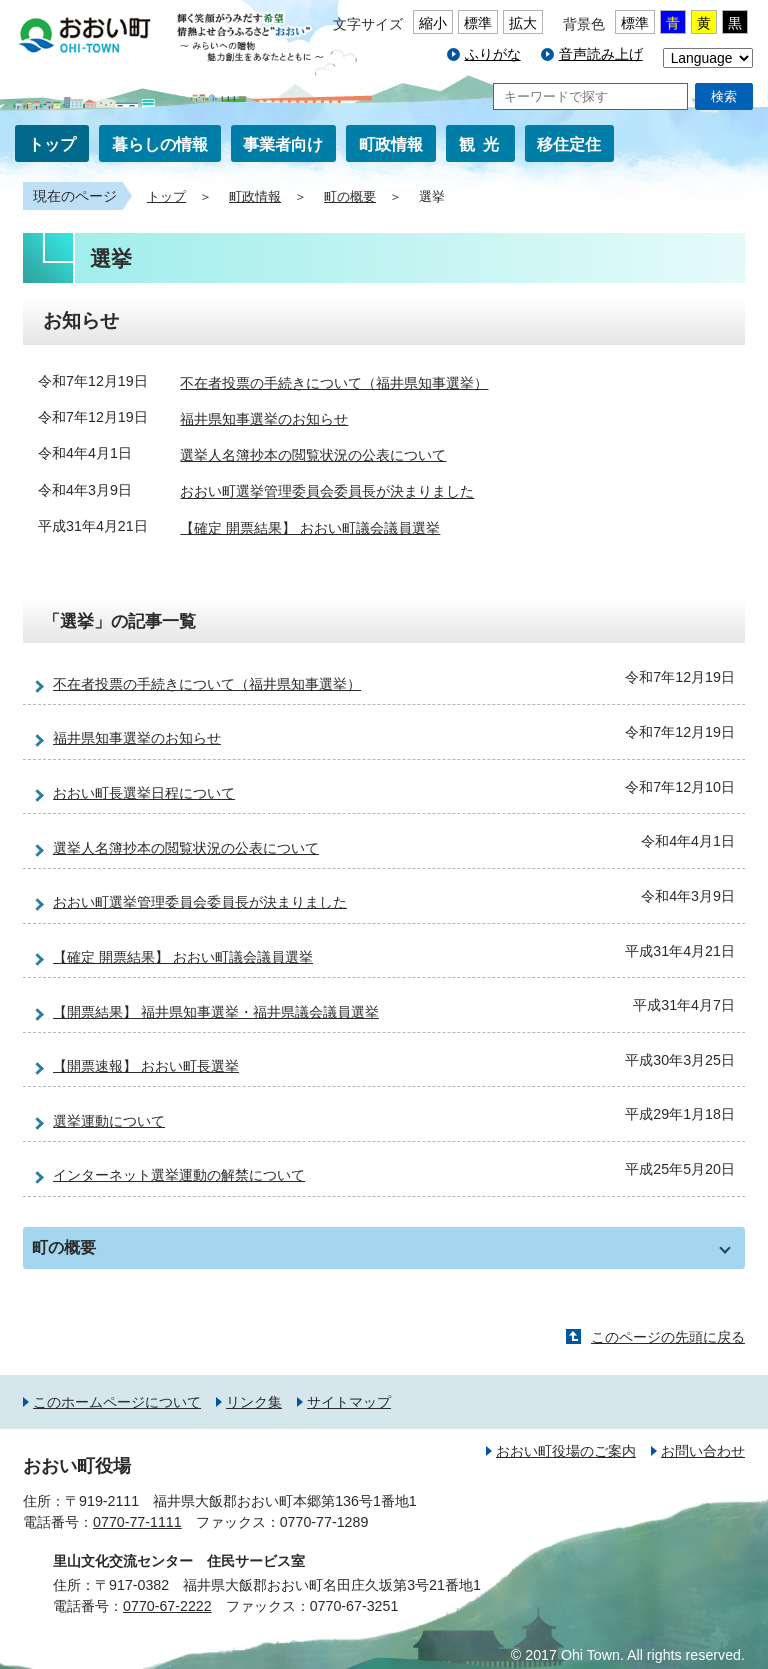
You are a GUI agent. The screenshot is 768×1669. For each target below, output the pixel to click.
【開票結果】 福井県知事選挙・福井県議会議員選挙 (216, 1012)
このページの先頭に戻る (668, 1337)
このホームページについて (117, 1402)
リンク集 (254, 1402)
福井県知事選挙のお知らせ (264, 419)
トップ (52, 144)
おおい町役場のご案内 (566, 1451)
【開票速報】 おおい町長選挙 (146, 1066)
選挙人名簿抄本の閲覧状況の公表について (313, 455)
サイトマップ (349, 1402)
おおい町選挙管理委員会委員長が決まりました (327, 492)
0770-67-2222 (167, 1606)
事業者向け (283, 144)
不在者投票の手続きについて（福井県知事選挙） (334, 383)
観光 (483, 144)
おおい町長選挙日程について (144, 793)
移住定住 (569, 144)
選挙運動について (109, 1121)
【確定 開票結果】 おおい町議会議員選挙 (310, 528)
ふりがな (493, 54)
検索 (724, 96)
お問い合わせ (703, 1451)
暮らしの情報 (160, 144)
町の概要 (350, 197)
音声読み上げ (601, 54)
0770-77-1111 (137, 1522)
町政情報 (391, 144)
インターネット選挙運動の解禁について (179, 1175)
